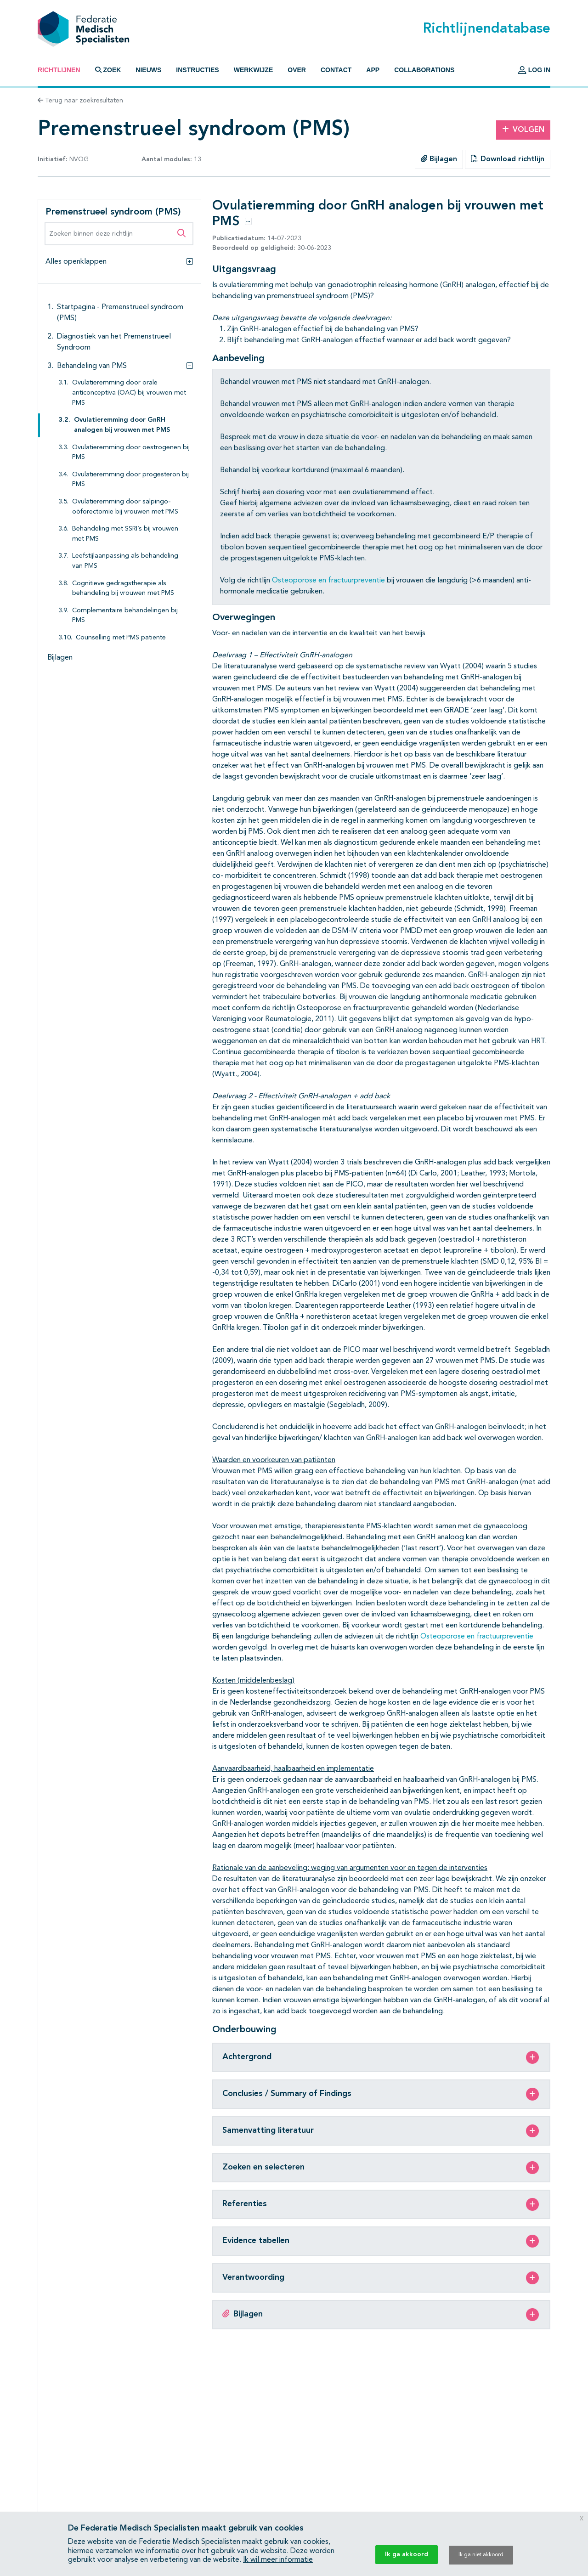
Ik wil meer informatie (278, 2560)
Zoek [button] (108, 69)
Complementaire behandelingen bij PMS (125, 615)
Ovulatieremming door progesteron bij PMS (130, 479)
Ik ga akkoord (406, 2554)
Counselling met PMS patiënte (121, 637)
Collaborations (424, 69)
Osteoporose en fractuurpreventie (328, 580)
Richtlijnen (59, 69)
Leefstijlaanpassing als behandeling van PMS (125, 561)
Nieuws (148, 69)
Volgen (523, 129)
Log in (534, 69)
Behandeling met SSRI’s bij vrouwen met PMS (125, 533)
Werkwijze (253, 69)
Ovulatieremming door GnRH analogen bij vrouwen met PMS (122, 425)
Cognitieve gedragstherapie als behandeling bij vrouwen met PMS (123, 588)
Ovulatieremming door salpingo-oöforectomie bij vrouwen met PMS (125, 506)
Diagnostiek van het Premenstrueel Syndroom (114, 342)
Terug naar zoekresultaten (80, 100)
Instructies (197, 69)
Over (297, 69)
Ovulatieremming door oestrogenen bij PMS (131, 452)
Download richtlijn (507, 159)
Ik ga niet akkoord (480, 2555)
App (372, 69)
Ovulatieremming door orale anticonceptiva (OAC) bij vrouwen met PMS (129, 392)
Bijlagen (439, 159)
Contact (336, 69)
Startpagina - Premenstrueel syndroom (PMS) (120, 313)
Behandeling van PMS (92, 366)
